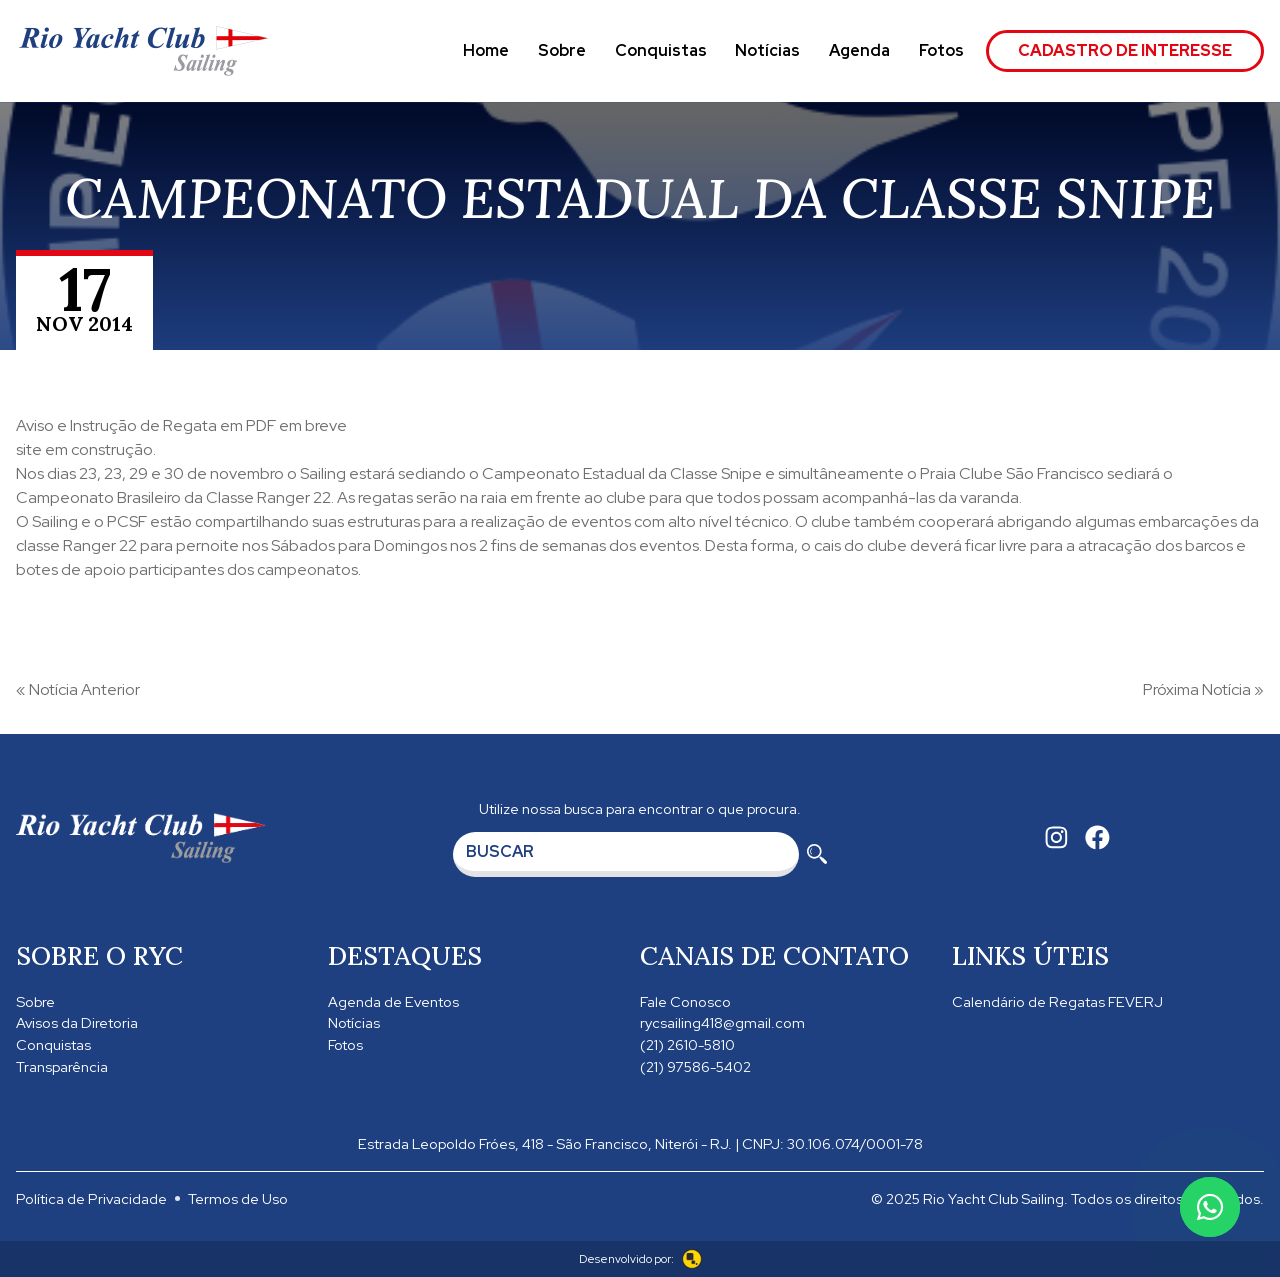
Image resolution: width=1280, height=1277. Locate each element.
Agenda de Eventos (393, 1001)
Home (486, 50)
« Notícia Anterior (78, 689)
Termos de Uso (238, 1198)
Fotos (941, 50)
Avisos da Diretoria (77, 1022)
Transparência (62, 1066)
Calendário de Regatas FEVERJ (1057, 1001)
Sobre (562, 50)
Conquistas (661, 50)
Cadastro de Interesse (1125, 50)
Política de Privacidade (91, 1198)
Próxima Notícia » (1203, 689)
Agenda (859, 50)
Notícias (767, 50)
